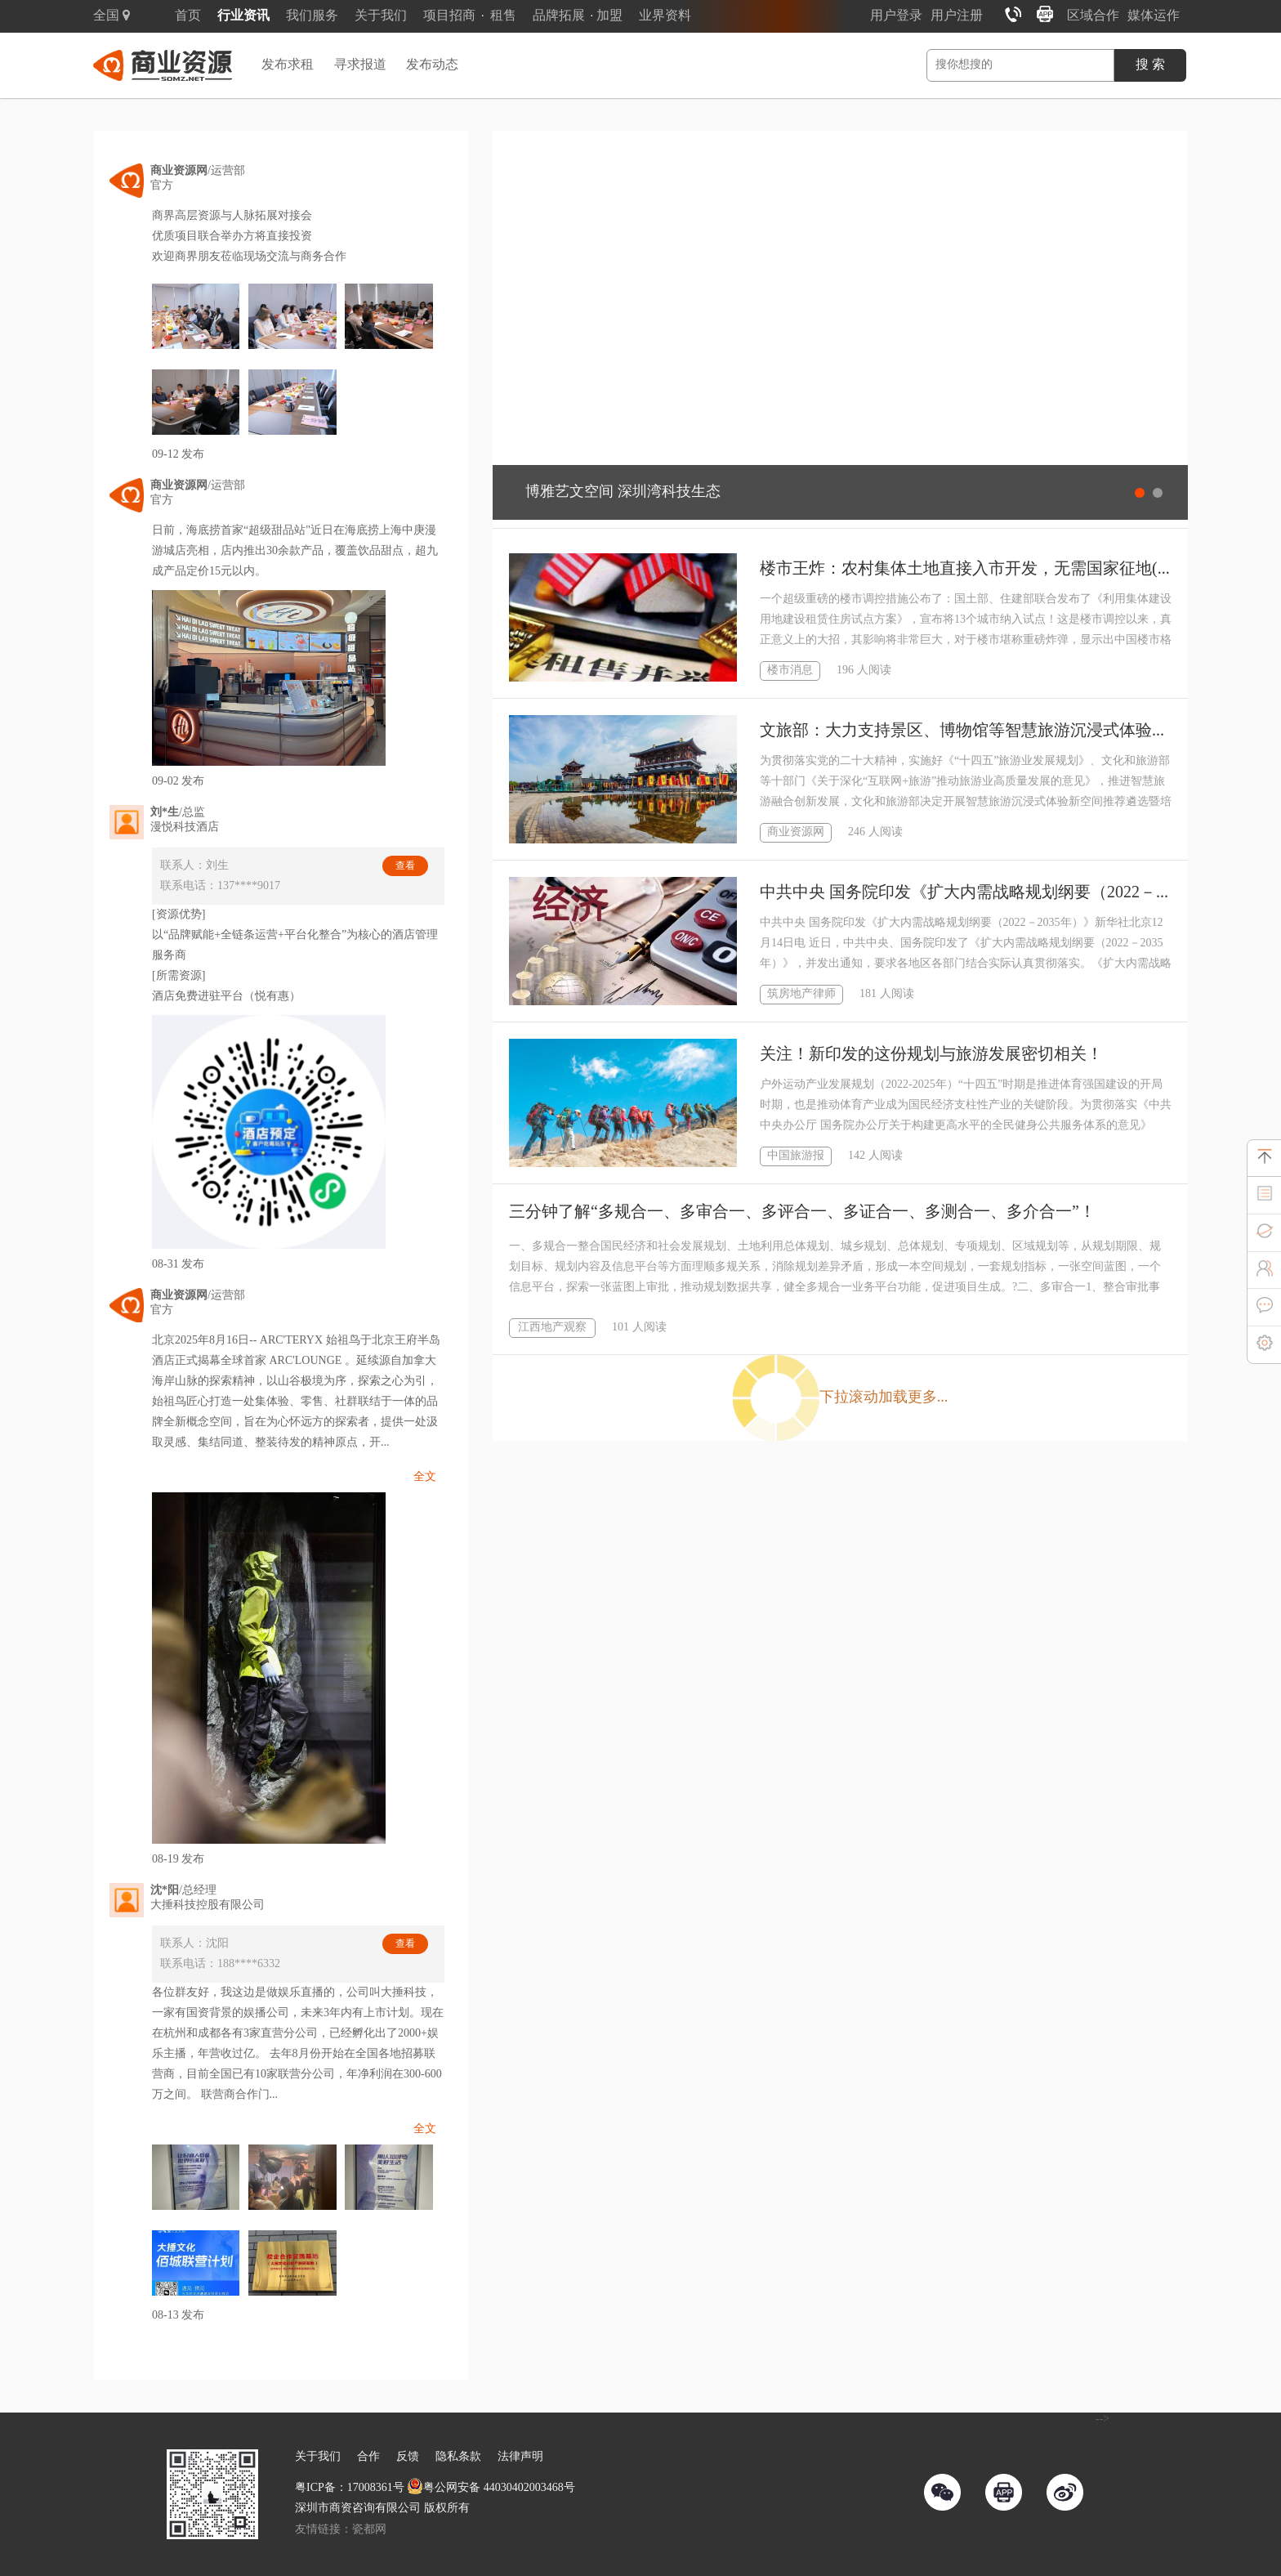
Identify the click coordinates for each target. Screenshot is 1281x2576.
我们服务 (312, 16)
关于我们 (381, 16)
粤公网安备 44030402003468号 (491, 2488)
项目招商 (449, 16)
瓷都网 (369, 2530)
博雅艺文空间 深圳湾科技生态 (623, 492)
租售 (503, 16)
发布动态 (432, 65)
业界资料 (665, 16)
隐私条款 (458, 2457)
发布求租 (287, 65)
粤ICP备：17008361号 (349, 2488)
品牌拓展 (559, 16)
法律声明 (520, 2457)
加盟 (609, 16)
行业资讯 (243, 16)
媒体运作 (1153, 16)
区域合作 (1093, 16)
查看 (405, 866)
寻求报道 (360, 65)
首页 (188, 16)
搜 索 (1150, 65)
